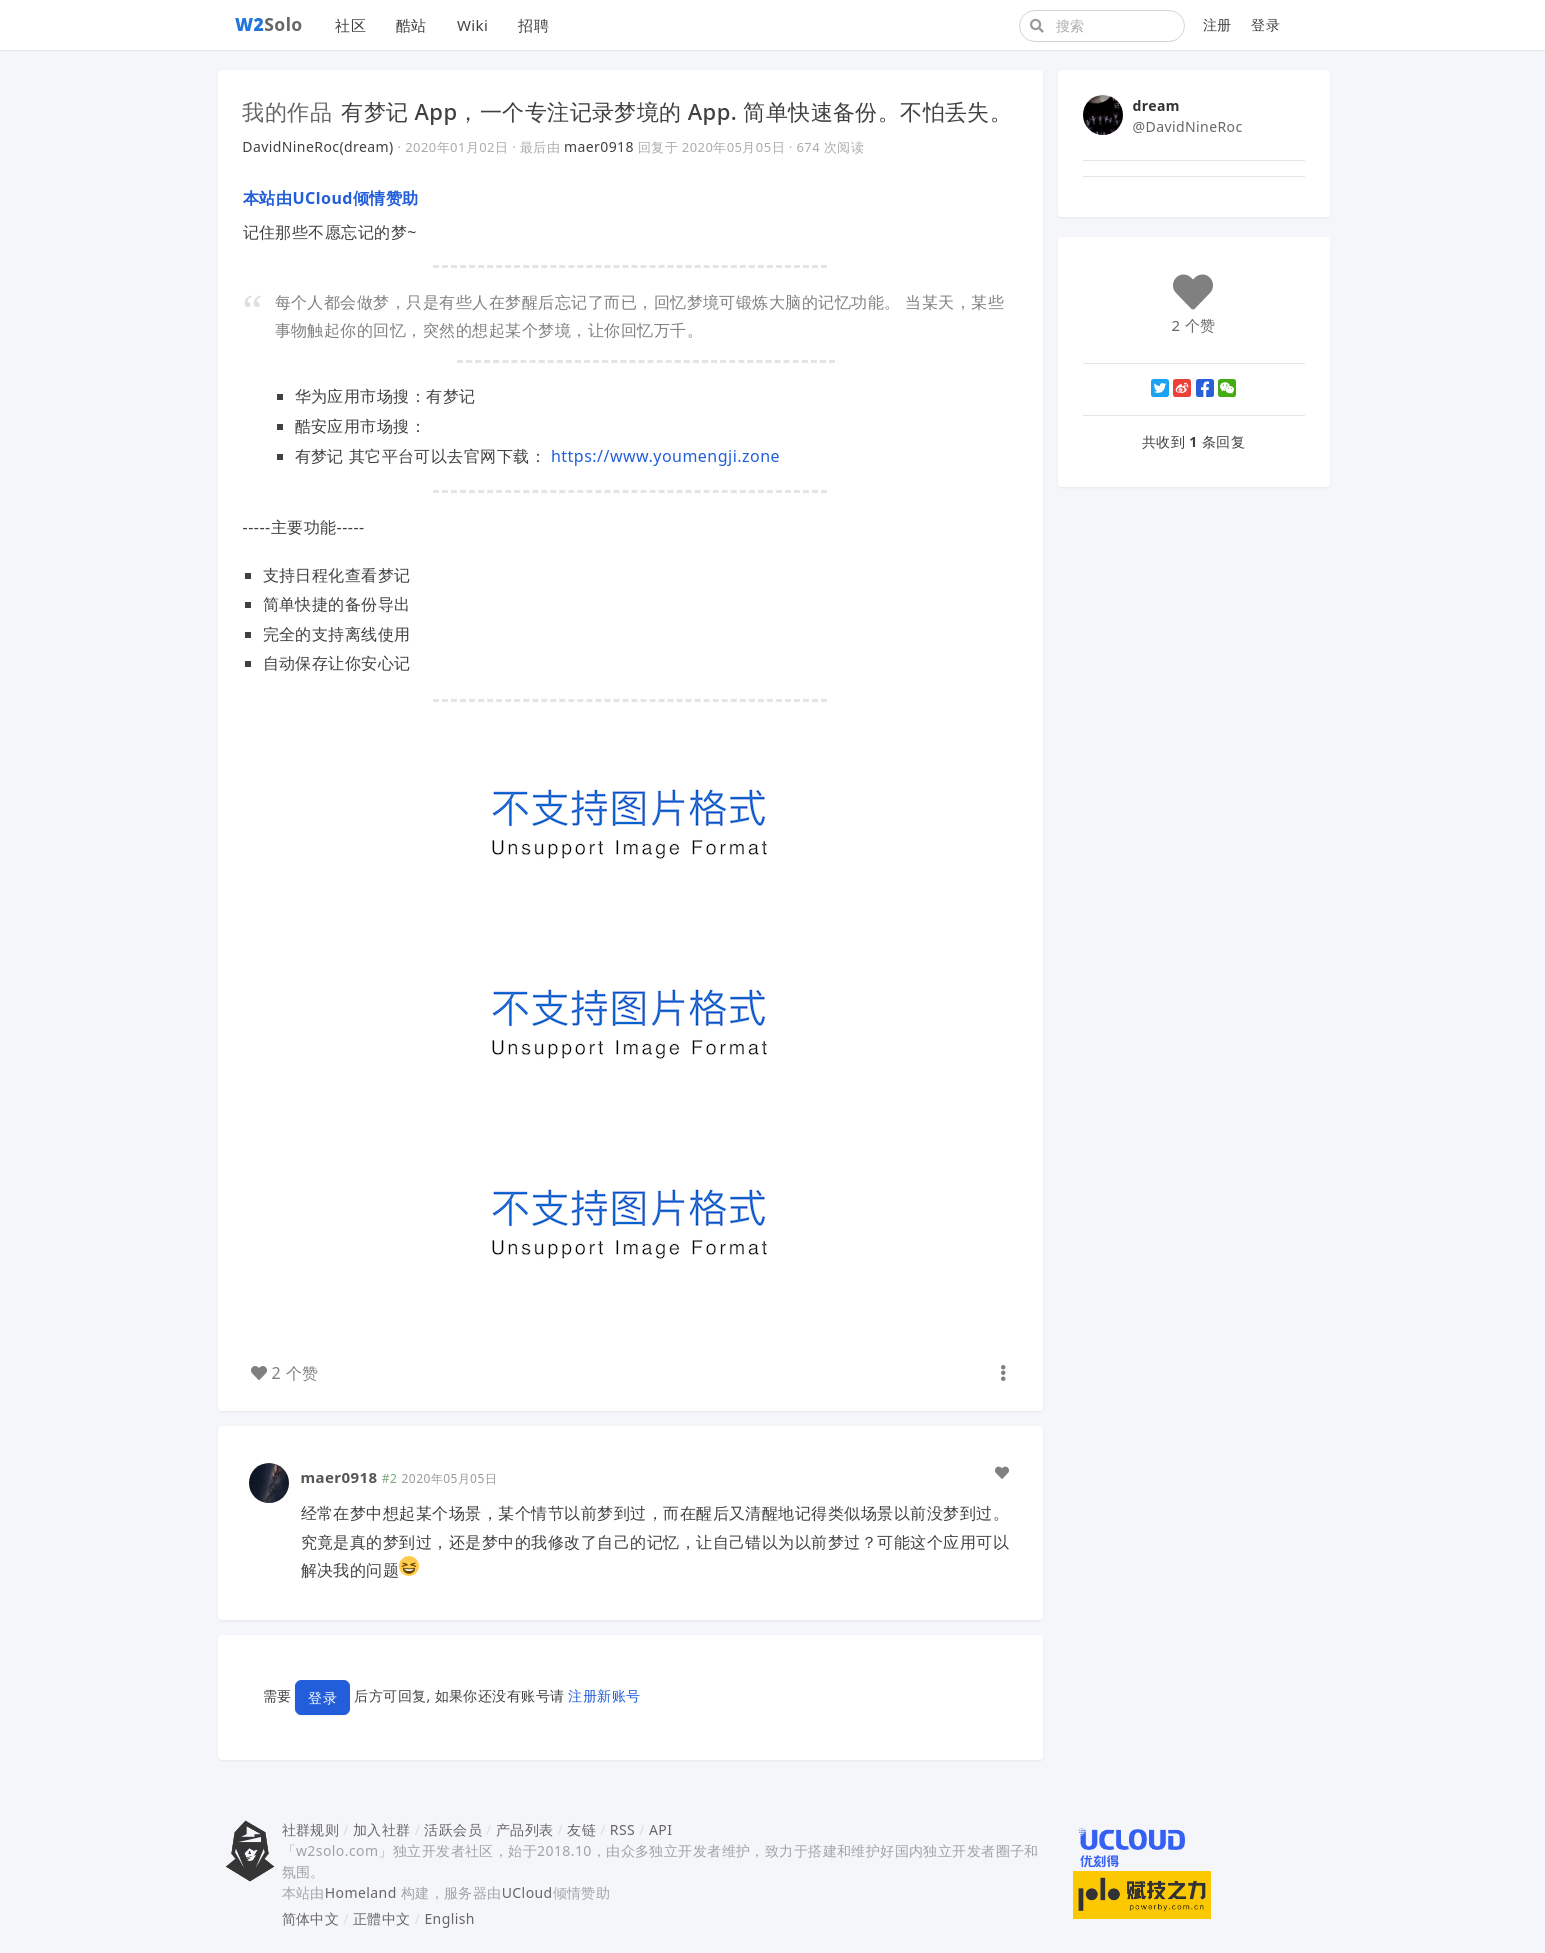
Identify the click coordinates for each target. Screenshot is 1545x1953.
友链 (581, 1829)
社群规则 (311, 1829)
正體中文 (382, 1918)
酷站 (411, 25)
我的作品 (288, 111)
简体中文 (311, 1918)
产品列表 (525, 1829)
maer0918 (599, 146)
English (449, 1918)
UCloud (527, 1892)
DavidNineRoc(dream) (318, 146)
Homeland (361, 1892)
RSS (622, 1829)
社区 (350, 25)
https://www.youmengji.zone (665, 456)
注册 (1217, 24)
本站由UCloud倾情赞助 (331, 198)
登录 (1265, 24)
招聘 (533, 25)
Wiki (472, 25)
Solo (269, 24)
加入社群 (382, 1829)
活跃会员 (453, 1829)
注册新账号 (604, 1695)
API (660, 1829)
